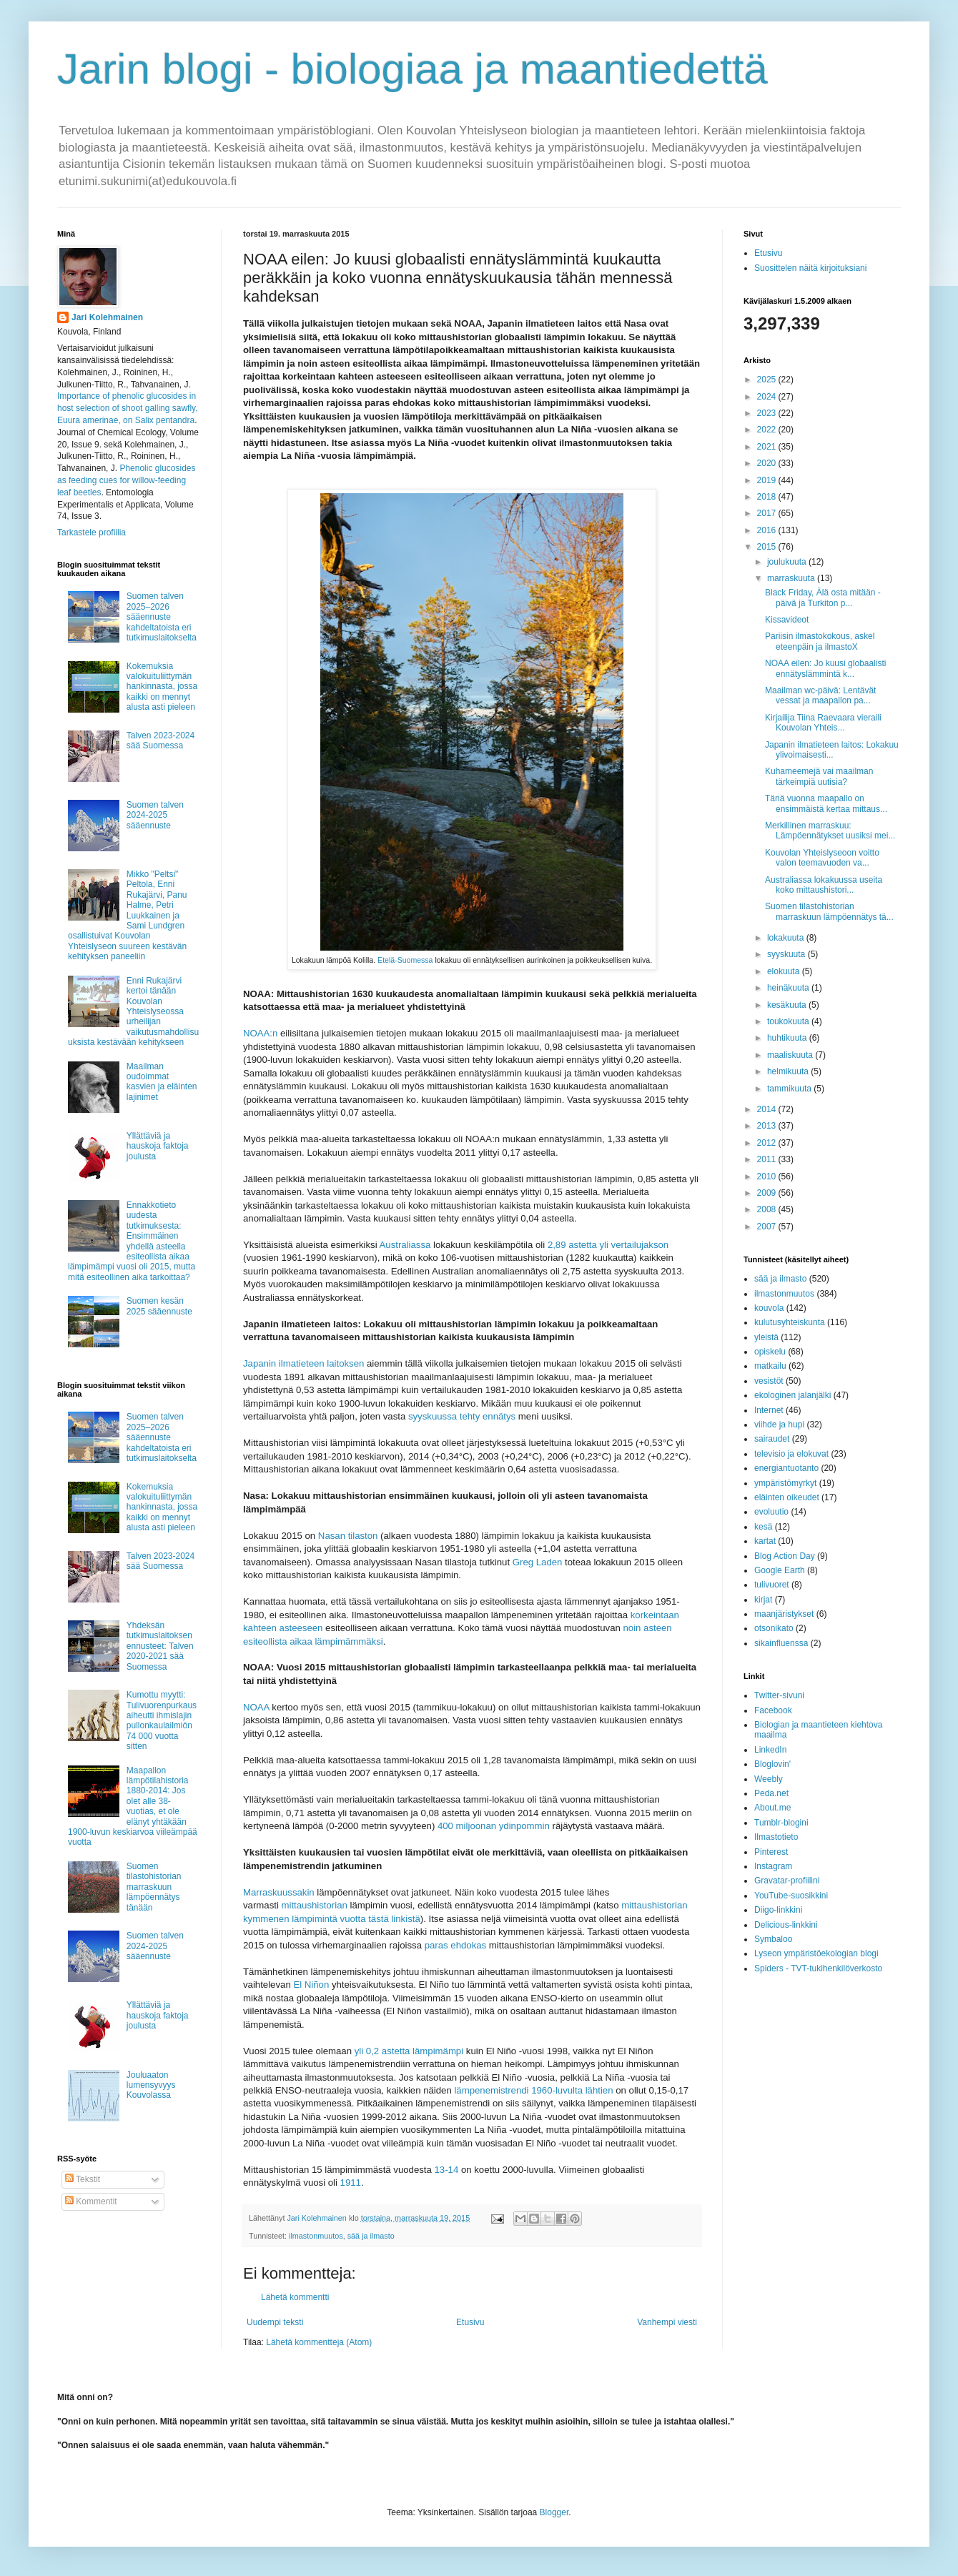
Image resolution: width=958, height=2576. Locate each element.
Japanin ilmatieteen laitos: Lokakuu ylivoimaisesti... (832, 750)
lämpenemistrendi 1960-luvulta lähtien (533, 2090)
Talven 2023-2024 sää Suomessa (160, 740)
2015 (768, 547)
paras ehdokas (456, 1945)
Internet (769, 1410)
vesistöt (769, 1381)
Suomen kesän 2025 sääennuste (159, 1306)
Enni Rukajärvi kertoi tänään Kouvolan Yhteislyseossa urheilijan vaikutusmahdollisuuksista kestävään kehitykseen (133, 1011)
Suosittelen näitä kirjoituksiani (810, 268)
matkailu (770, 1366)
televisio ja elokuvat (791, 1454)
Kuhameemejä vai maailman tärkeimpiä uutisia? (819, 776)
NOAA (256, 1707)
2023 (768, 413)
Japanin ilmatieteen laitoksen (303, 1363)
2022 (768, 430)
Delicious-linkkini (786, 1925)
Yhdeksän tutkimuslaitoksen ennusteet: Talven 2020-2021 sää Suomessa (160, 1646)
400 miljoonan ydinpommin (494, 1825)
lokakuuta (786, 938)
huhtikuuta (788, 1038)
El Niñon (311, 1984)
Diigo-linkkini (778, 1910)
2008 (768, 1209)
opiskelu (770, 1352)
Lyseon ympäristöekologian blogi (816, 1953)
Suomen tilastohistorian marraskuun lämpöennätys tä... (829, 911)
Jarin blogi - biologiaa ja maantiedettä (412, 69)
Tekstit (82, 2179)
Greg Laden (538, 1562)
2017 (768, 513)
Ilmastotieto (776, 1837)
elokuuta (784, 971)
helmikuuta (789, 1071)
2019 (768, 480)
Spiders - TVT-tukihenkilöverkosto (818, 1968)
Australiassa (405, 1244)
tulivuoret (771, 1585)
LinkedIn (770, 1750)
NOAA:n (260, 1033)
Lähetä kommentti (295, 2297)
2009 (768, 1193)
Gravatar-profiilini (786, 1881)
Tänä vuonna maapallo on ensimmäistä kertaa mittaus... (826, 803)
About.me (772, 1808)
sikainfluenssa (781, 1643)
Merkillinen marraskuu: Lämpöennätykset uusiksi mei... (830, 831)
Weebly (768, 1779)
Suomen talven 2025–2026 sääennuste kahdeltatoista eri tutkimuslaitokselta (162, 617)
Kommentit (91, 2201)
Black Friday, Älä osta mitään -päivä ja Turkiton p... (823, 598)
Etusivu (470, 2322)
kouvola (769, 1308)
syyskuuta (787, 954)
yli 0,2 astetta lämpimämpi (409, 2051)
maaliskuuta (791, 1055)
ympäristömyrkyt (785, 1483)
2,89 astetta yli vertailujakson (608, 1244)
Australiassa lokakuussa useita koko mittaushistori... (823, 885)
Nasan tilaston (348, 1535)
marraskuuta (792, 578)
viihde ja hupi (779, 1425)
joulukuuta (788, 562)
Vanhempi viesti (667, 2322)
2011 (768, 1159)
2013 (768, 1126)
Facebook (773, 1710)
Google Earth (779, 1570)
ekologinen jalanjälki (792, 1395)
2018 (768, 497)
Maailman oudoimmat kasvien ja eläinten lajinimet (162, 1081)
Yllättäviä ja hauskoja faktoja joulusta (158, 1146)
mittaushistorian (314, 1905)
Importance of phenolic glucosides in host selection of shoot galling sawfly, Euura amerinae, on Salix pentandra (127, 408)
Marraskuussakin (279, 1892)
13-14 (447, 2169)
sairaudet (771, 1439)
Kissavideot (787, 620)
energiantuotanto (786, 1468)
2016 (768, 530)
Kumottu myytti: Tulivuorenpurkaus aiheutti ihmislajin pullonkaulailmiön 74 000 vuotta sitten (162, 1720)
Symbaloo (773, 1939)
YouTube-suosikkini (791, 1896)
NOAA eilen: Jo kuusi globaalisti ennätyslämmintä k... (825, 668)
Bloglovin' (772, 1764)
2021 (768, 447)
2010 (768, 1176)
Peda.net (771, 1793)
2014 (768, 1109)
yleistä (766, 1337)
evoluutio (771, 1512)
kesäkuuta (788, 1005)
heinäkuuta (789, 988)
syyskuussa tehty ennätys (461, 1416)
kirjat (763, 1600)
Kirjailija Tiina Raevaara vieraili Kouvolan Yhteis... (823, 723)
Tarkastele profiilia (91, 532)
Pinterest (771, 1852)
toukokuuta (789, 1021)
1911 (350, 2182)
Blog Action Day (784, 1556)
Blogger (554, 2512)
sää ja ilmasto (371, 2235)
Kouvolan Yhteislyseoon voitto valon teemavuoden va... (822, 858)
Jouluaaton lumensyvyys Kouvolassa (151, 2085)
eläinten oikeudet (786, 1497)
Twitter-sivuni (779, 1695)
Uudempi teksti (275, 2322)
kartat (765, 1541)
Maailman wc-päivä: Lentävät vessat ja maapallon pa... (820, 695)
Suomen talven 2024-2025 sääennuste (155, 815)
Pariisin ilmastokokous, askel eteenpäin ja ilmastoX (819, 641)
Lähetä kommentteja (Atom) (319, 2342)
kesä (763, 1527)
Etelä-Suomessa (405, 960)
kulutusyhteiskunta (789, 1322)
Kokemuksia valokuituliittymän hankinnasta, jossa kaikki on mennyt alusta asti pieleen (162, 687)
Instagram (773, 1866)
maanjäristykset (784, 1614)
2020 (768, 463)
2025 (768, 380)
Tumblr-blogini (781, 1823)
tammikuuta (790, 1089)
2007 (768, 1227)
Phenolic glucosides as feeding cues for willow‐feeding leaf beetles (126, 480)
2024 (768, 397)
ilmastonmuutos (316, 2235)
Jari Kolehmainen (107, 317)
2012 (768, 1143)
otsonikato (774, 1628)
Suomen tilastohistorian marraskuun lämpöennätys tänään (154, 1887)
